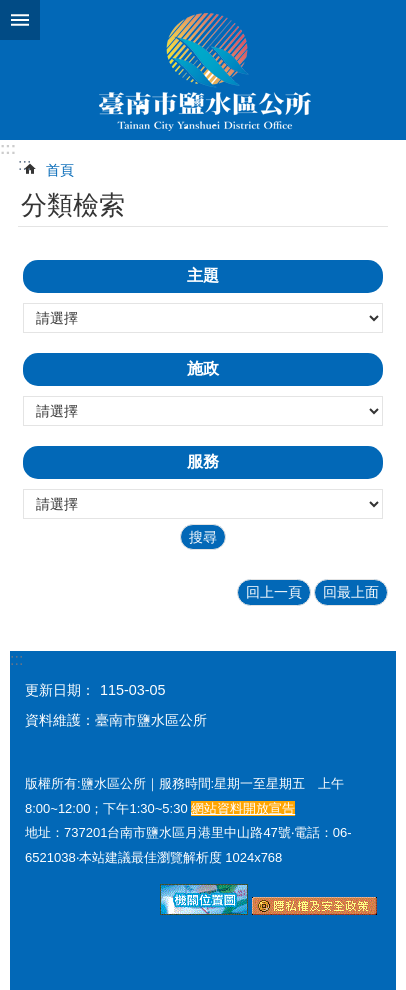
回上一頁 (274, 592)
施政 (203, 368)
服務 (203, 461)
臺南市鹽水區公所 (203, 70)
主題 (203, 275)
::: (8, 148)
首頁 (60, 170)
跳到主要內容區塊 (10, 10)
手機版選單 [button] (20, 20)
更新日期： (60, 690)
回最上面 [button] (351, 592)
